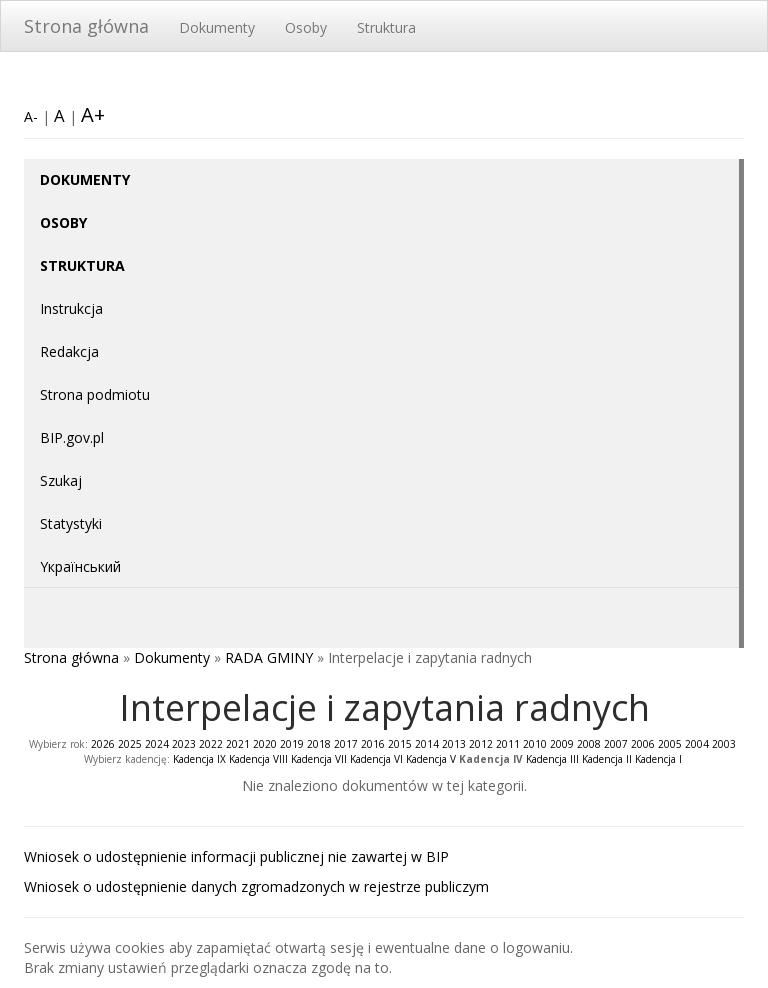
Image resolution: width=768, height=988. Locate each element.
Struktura (386, 27)
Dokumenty (217, 27)
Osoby (306, 27)
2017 (346, 744)
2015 (400, 744)
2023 (184, 744)
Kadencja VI (376, 759)
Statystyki (71, 523)
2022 (211, 744)
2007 (616, 744)
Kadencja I (658, 759)
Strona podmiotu (95, 394)
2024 (157, 744)
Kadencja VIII (258, 759)
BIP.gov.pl (72, 437)
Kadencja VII (319, 759)
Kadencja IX (199, 759)
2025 (130, 744)
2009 (562, 744)
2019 (292, 744)
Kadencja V (431, 759)
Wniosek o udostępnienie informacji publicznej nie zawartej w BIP (236, 856)
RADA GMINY (269, 657)
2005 (670, 744)
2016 (373, 744)
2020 (265, 744)
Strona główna (86, 26)
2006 (643, 744)
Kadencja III (552, 759)
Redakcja (69, 351)
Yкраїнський (80, 566)
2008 (589, 744)
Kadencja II (607, 759)
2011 (508, 744)
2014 (427, 744)
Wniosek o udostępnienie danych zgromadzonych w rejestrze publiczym (256, 886)
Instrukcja (71, 308)
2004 (697, 744)
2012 (481, 744)
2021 (238, 744)
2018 (319, 744)
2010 (535, 744)
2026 (103, 744)
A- (31, 116)
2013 (454, 744)
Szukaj (61, 480)
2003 (724, 744)
